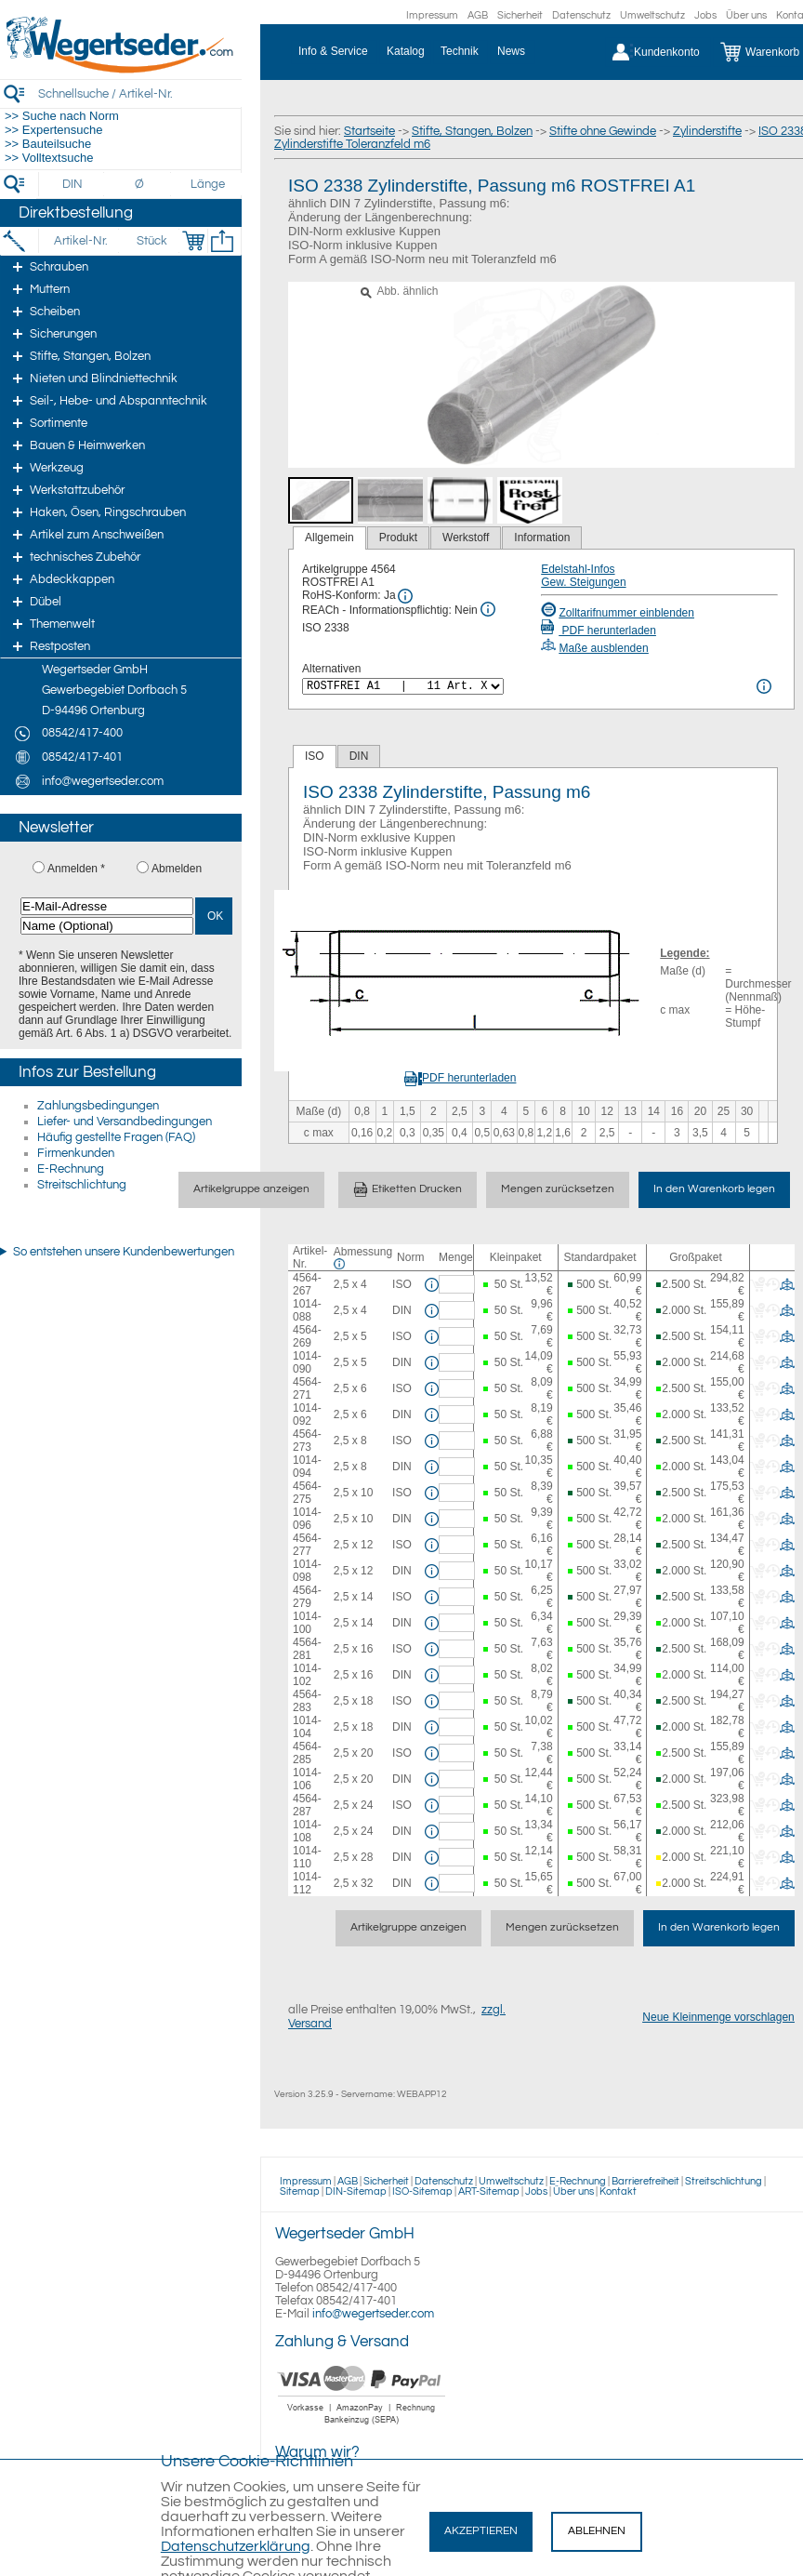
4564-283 (307, 1701)
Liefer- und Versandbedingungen (124, 1121)
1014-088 (307, 1310)
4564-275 (307, 1493)
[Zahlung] (362, 2426)
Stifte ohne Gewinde (602, 131)
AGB (477, 15)
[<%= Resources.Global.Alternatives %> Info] (764, 686)
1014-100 (307, 1623)
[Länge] (208, 184)
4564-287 (307, 1805)
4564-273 (307, 1440)
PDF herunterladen (598, 630)
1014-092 (307, 1414)
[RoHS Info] (405, 596)
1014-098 (307, 1571)
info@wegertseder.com (373, 2313)
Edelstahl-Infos (577, 569)
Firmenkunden (75, 1153)
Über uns (746, 15)
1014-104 (307, 1727)
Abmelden (176, 868)
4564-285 (307, 1753)
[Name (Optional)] (106, 926)
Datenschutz (581, 15)
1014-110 (307, 1857)
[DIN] (73, 184)
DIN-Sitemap (356, 2191)
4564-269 (307, 1336)
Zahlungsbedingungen (98, 1105)
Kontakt (618, 2191)
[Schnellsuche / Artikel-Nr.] (139, 93)
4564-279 (307, 1597)
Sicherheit (520, 15)
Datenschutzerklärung (235, 2546)
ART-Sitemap (489, 2191)
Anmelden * (76, 868)
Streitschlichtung (81, 1184)
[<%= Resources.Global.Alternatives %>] (403, 686)
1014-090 (307, 1362)
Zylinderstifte (707, 131)
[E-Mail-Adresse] (106, 906)
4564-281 (307, 1649)
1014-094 (307, 1467)
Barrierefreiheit (645, 2181)
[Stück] (151, 241)
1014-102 (307, 1675)
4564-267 (307, 1284)
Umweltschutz (652, 15)
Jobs (705, 15)
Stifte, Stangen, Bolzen (472, 131)
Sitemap (300, 2191)
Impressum (432, 15)
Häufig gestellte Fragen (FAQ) (116, 1137)
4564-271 (307, 1388)
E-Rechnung (70, 1168)
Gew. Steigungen (583, 582)
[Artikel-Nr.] (80, 241)
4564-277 (307, 1545)
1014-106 (307, 1779)
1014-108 (307, 1831)
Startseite (369, 131)
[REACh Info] (487, 609)
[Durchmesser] (140, 184)
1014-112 (307, 1883)
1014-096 (307, 1519)
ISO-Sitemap (422, 2191)
